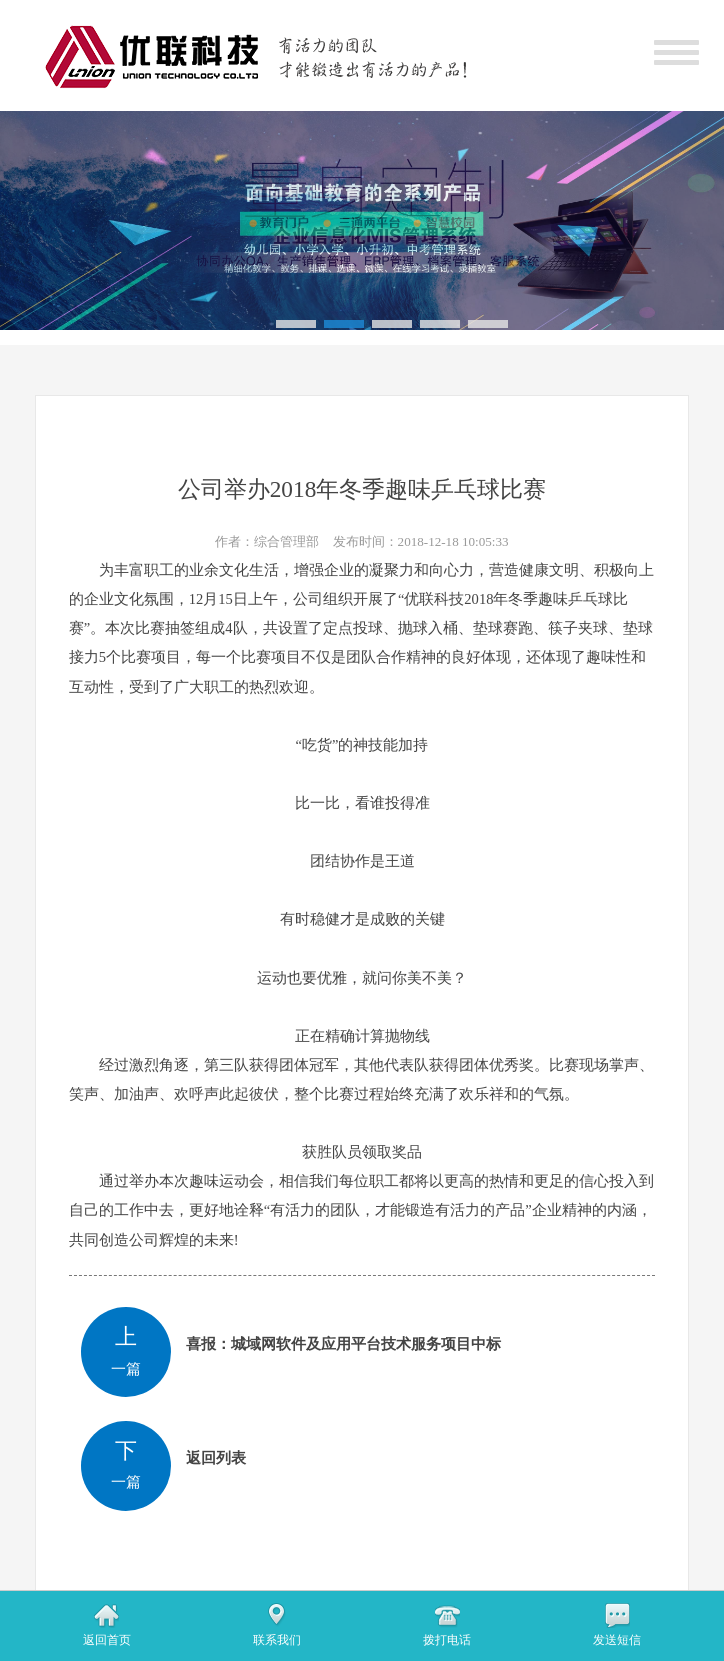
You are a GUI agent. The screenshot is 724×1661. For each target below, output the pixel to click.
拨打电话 (447, 1640)
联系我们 (277, 1640)
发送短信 (617, 1640)
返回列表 (216, 1458)
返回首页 (107, 1640)
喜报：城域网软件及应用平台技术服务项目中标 (343, 1344)
